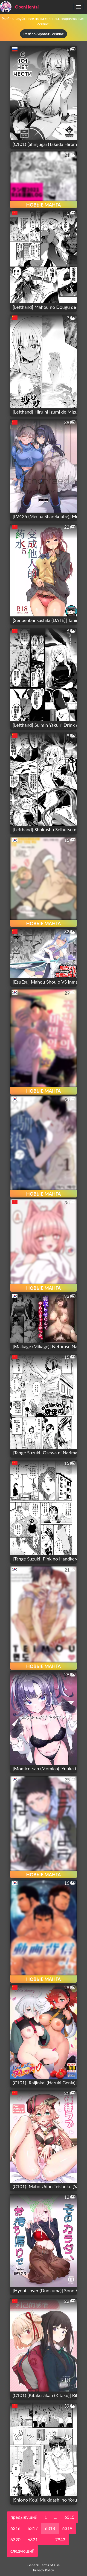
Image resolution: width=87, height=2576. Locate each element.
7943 (60, 2539)
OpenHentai (27, 6)
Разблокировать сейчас (43, 33)
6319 (67, 2528)
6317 (33, 2528)
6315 (69, 2517)
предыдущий (24, 2517)
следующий (22, 2550)
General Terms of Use (43, 2565)
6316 (15, 2528)
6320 (15, 2539)
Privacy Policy (43, 2570)
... (55, 2517)
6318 (50, 2528)
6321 (33, 2539)
